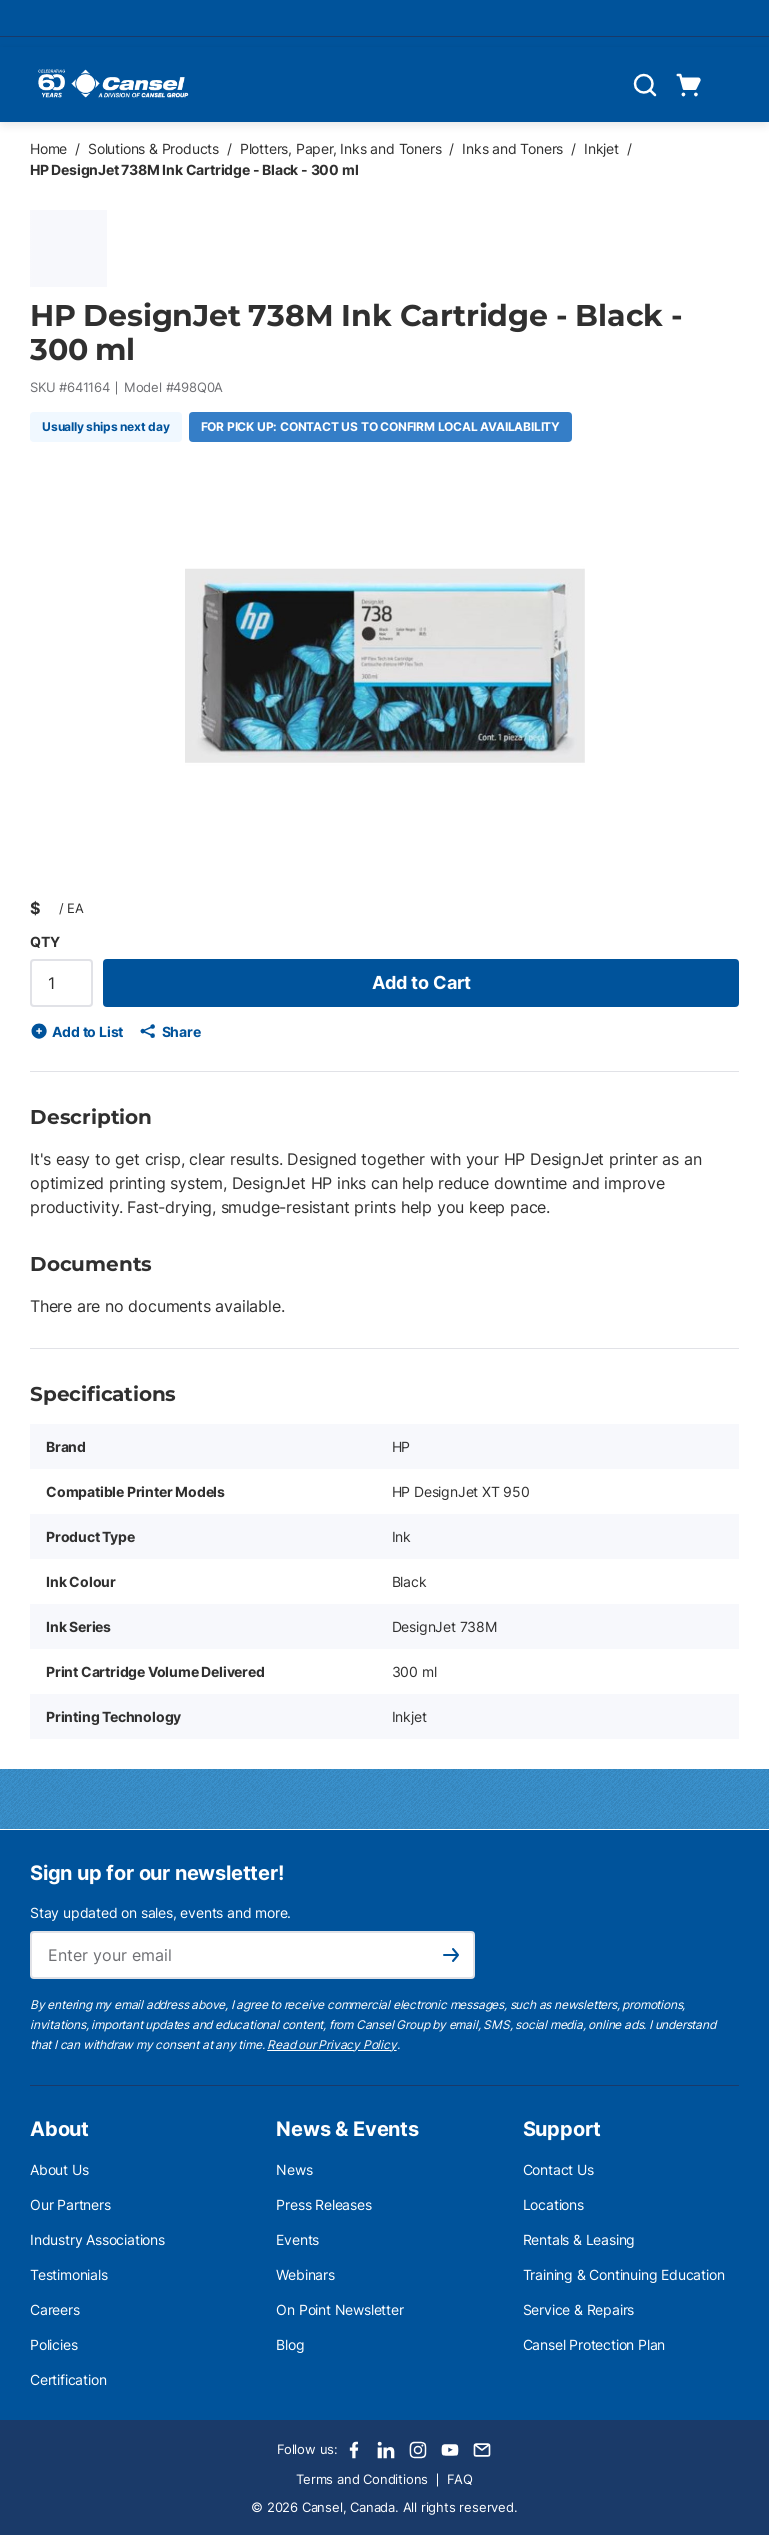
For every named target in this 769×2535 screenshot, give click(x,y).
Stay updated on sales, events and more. (160, 1912)
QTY (44, 941)
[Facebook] (354, 2450)
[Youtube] (450, 2450)
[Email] (482, 2450)
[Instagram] (418, 2450)
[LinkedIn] (386, 2450)
